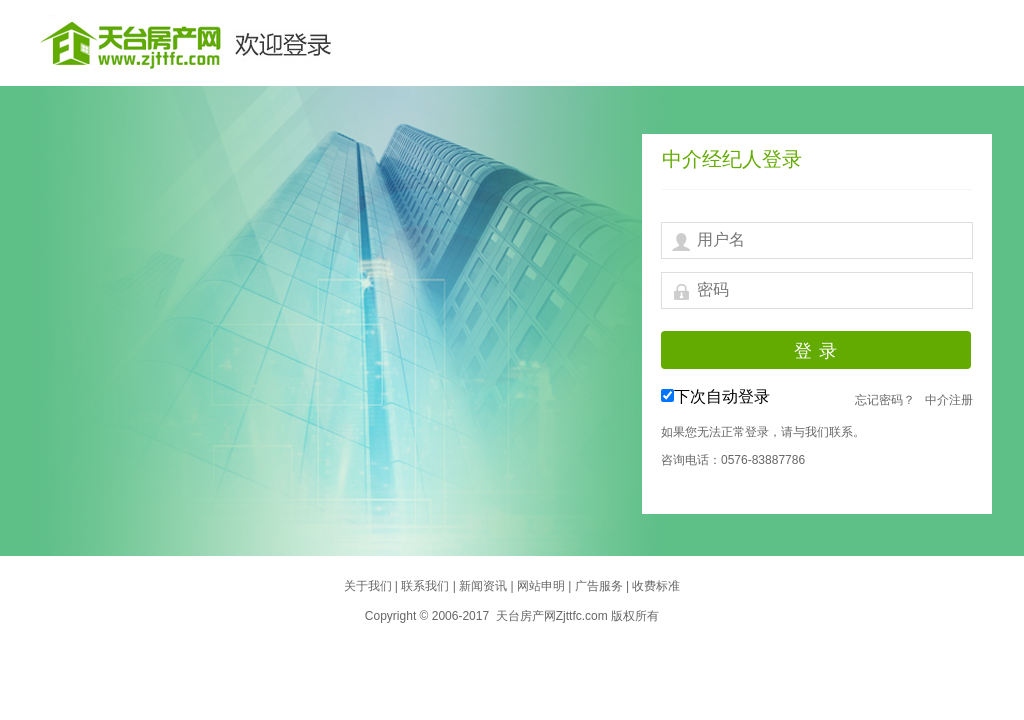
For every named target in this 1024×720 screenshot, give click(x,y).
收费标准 (656, 586)
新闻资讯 (484, 586)
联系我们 (426, 586)
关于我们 (369, 586)
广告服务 (600, 586)
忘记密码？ (885, 400)
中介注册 (949, 400)
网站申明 (542, 586)
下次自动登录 (722, 396)
